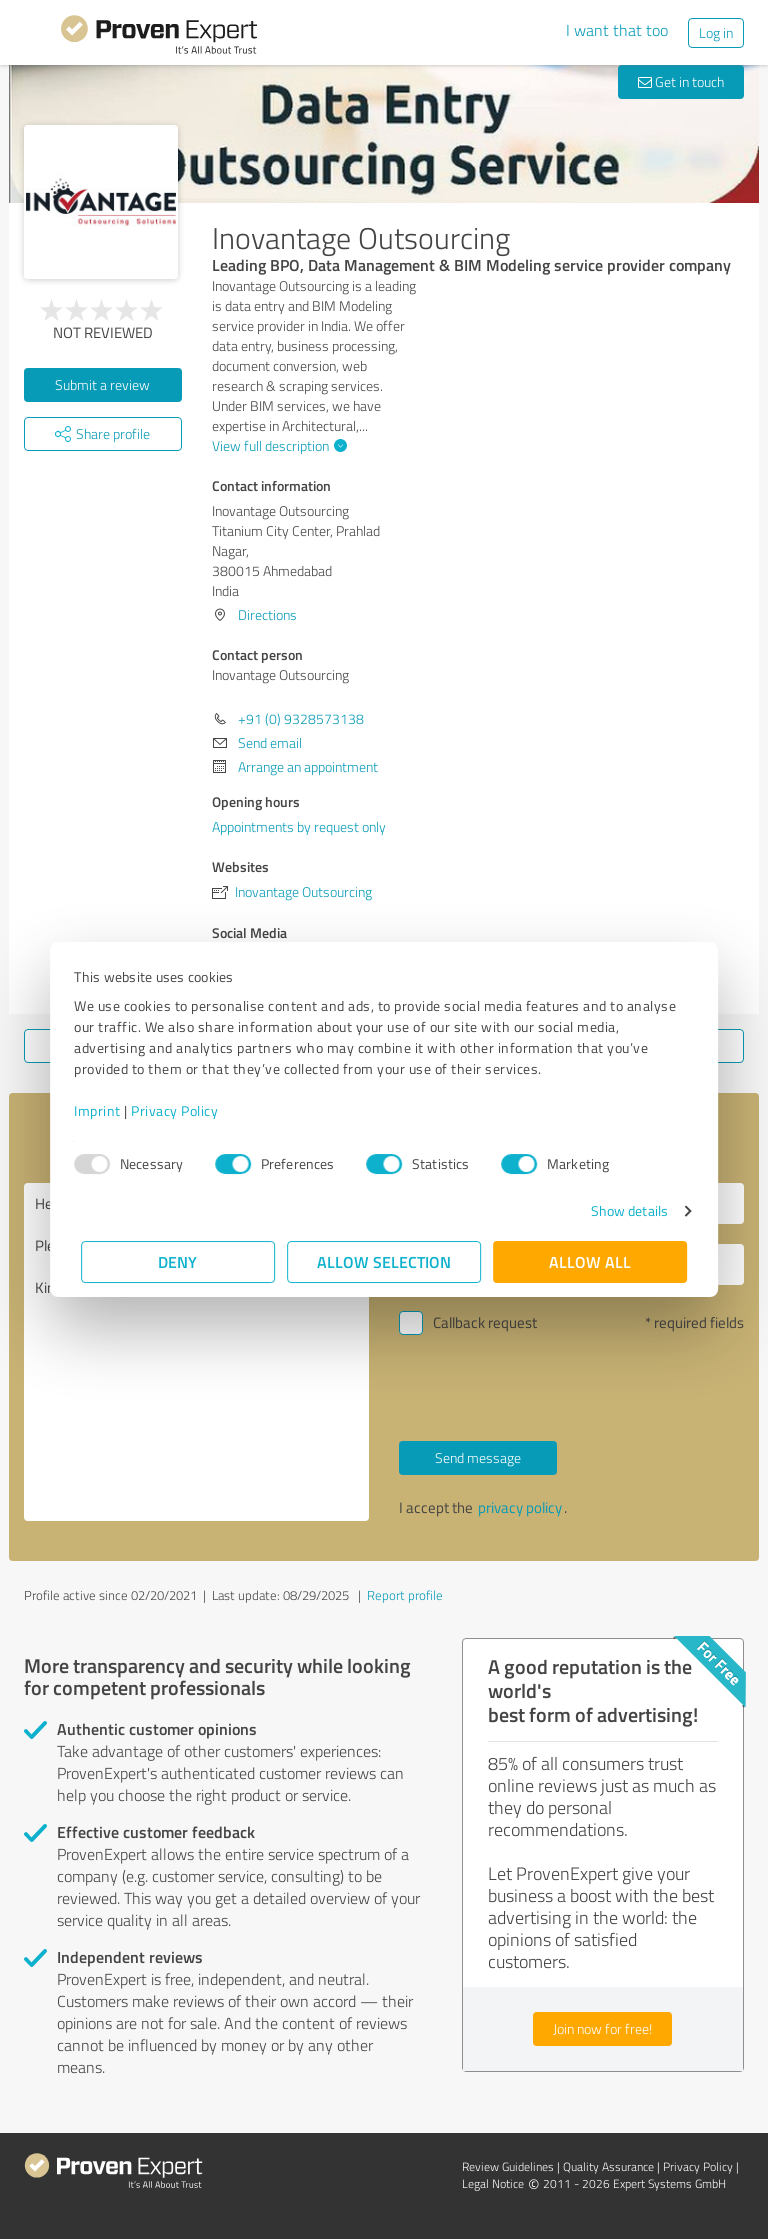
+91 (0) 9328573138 (301, 718)
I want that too (617, 30)
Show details (622, 1210)
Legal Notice (493, 2183)
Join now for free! (602, 2028)
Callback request (485, 1322)
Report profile (405, 1595)
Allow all (590, 1261)
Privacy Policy (181, 1110)
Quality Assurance (608, 2166)
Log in (716, 32)
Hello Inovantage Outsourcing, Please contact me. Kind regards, (196, 1352)
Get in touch (681, 81)
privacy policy (520, 1507)
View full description (277, 445)
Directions (267, 614)
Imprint (104, 1110)
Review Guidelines (508, 2166)
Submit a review (102, 384)
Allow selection (384, 1261)
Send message (478, 1457)
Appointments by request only (299, 826)
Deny (178, 1261)
